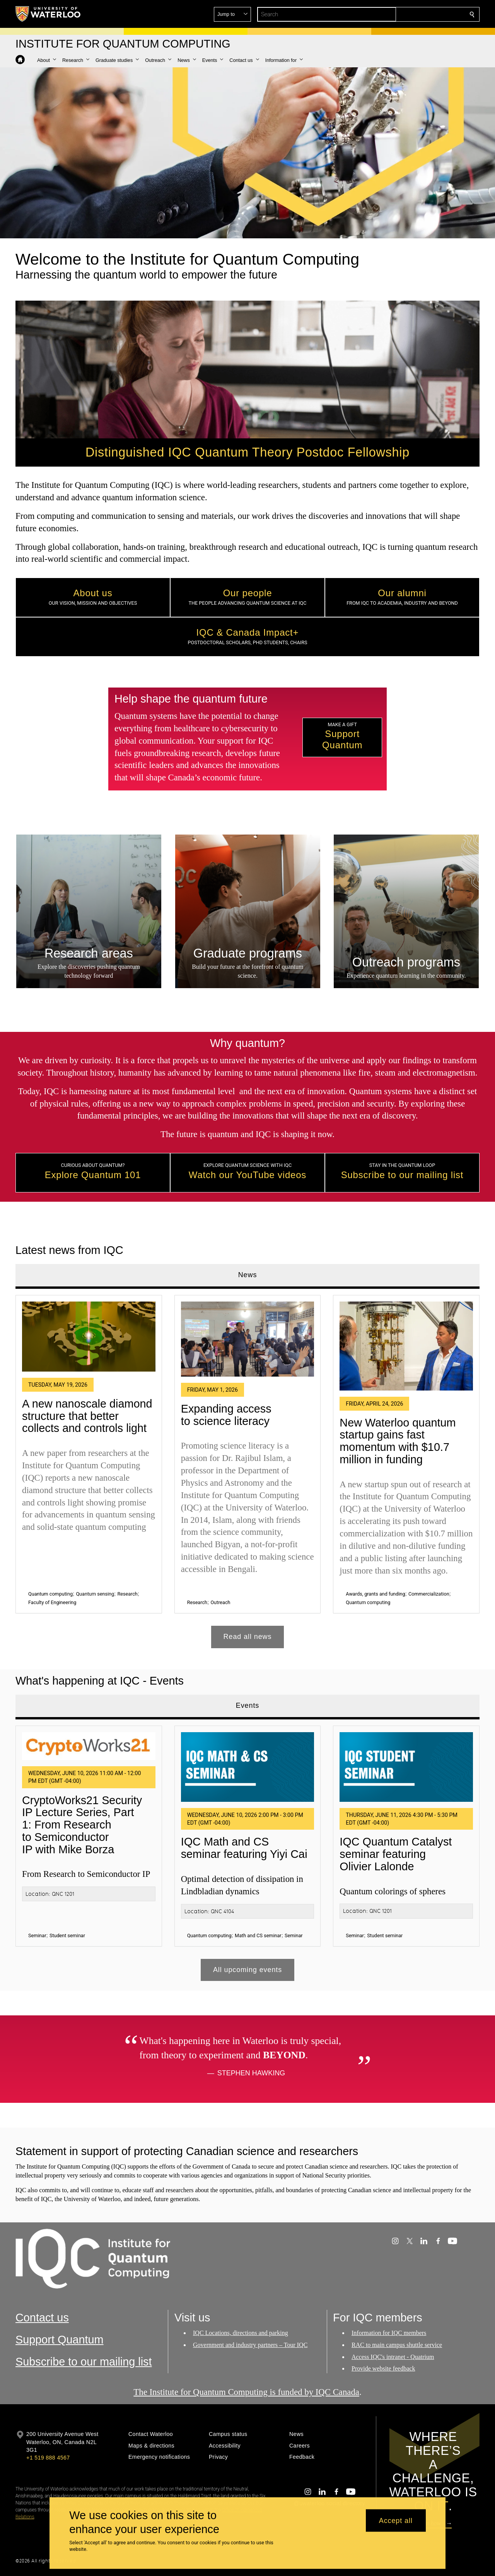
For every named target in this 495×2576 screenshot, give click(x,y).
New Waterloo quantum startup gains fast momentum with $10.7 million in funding (398, 1440)
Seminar (37, 1935)
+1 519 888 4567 (48, 2458)
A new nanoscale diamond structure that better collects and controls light (87, 1415)
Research (128, 1593)
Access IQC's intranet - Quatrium (393, 2357)
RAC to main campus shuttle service (397, 2345)
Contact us (42, 2317)
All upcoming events (247, 1970)
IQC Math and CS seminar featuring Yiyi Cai (244, 1848)
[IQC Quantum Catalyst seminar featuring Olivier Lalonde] (406, 1767)
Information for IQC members (389, 2333)
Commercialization (428, 1593)
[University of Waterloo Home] (48, 14)
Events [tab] (247, 1706)
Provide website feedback (383, 2369)
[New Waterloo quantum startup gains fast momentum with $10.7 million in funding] (406, 1345)
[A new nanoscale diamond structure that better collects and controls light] (88, 1336)
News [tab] (247, 1275)
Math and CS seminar (258, 1935)
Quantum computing (50, 1593)
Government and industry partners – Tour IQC (250, 2345)
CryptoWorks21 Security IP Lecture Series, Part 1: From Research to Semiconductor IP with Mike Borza (82, 1825)
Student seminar (67, 1935)
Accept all (396, 2520)
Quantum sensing (95, 1593)
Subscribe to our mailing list (83, 2361)
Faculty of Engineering (52, 1602)
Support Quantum (59, 2339)
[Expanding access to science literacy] (247, 1338)
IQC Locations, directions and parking (240, 2333)
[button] (416, 14)
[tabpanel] (247, 1468)
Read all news (248, 1636)
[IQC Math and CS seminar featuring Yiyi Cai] (247, 1767)
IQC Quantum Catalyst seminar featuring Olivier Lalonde (396, 1854)
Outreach (220, 1602)
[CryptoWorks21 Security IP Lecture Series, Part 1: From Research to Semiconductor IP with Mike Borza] (88, 1746)
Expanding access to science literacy (226, 1414)
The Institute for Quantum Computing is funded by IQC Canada (246, 2392)
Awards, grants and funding (375, 1593)
